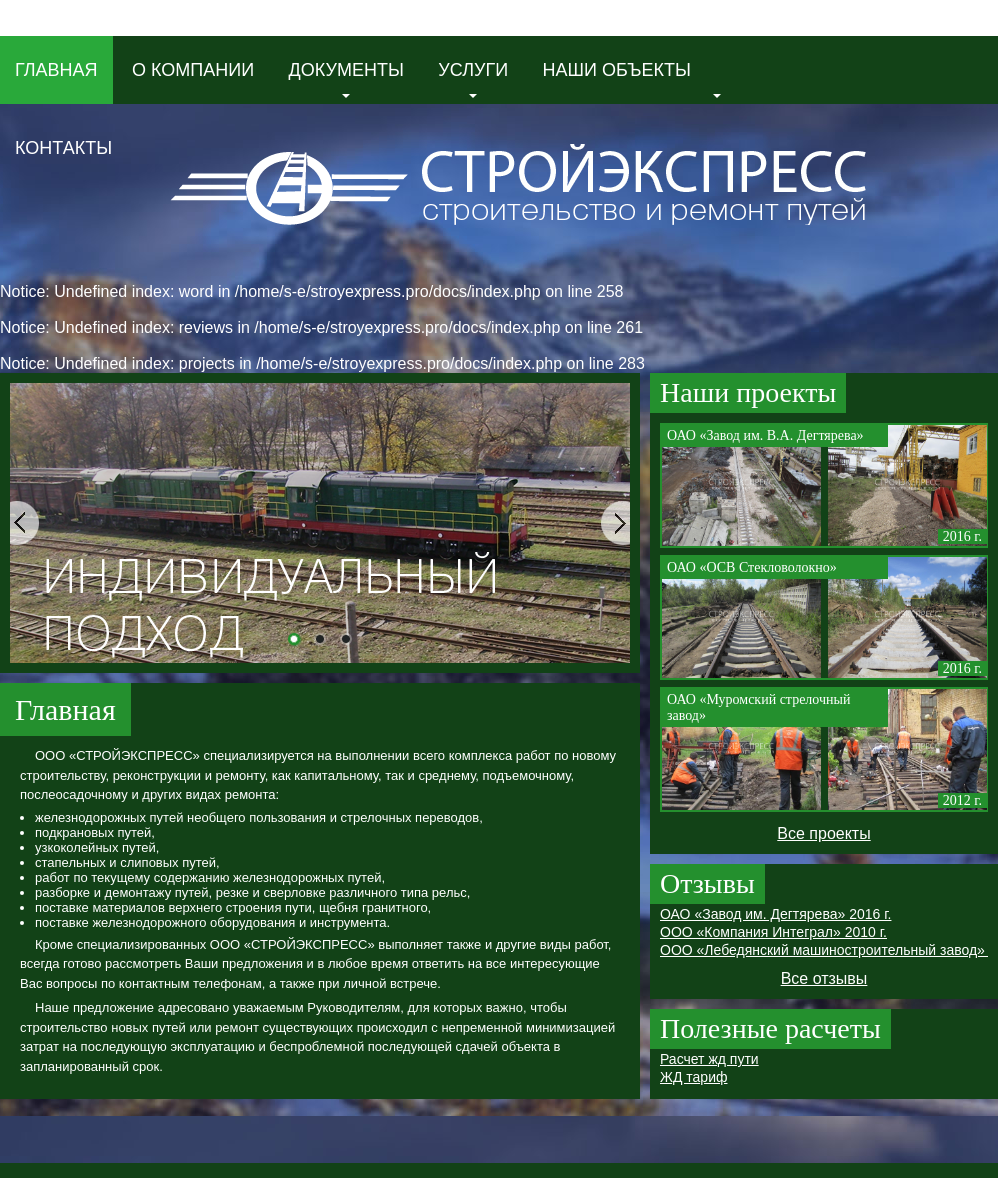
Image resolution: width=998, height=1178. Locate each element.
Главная (56, 70)
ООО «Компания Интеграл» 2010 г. (773, 932)
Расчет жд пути (709, 1059)
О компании (193, 70)
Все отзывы (824, 978)
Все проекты (823, 833)
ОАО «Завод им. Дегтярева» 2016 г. (775, 914)
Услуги (473, 79)
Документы (346, 79)
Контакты (63, 148)
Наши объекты (632, 79)
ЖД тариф (693, 1077)
